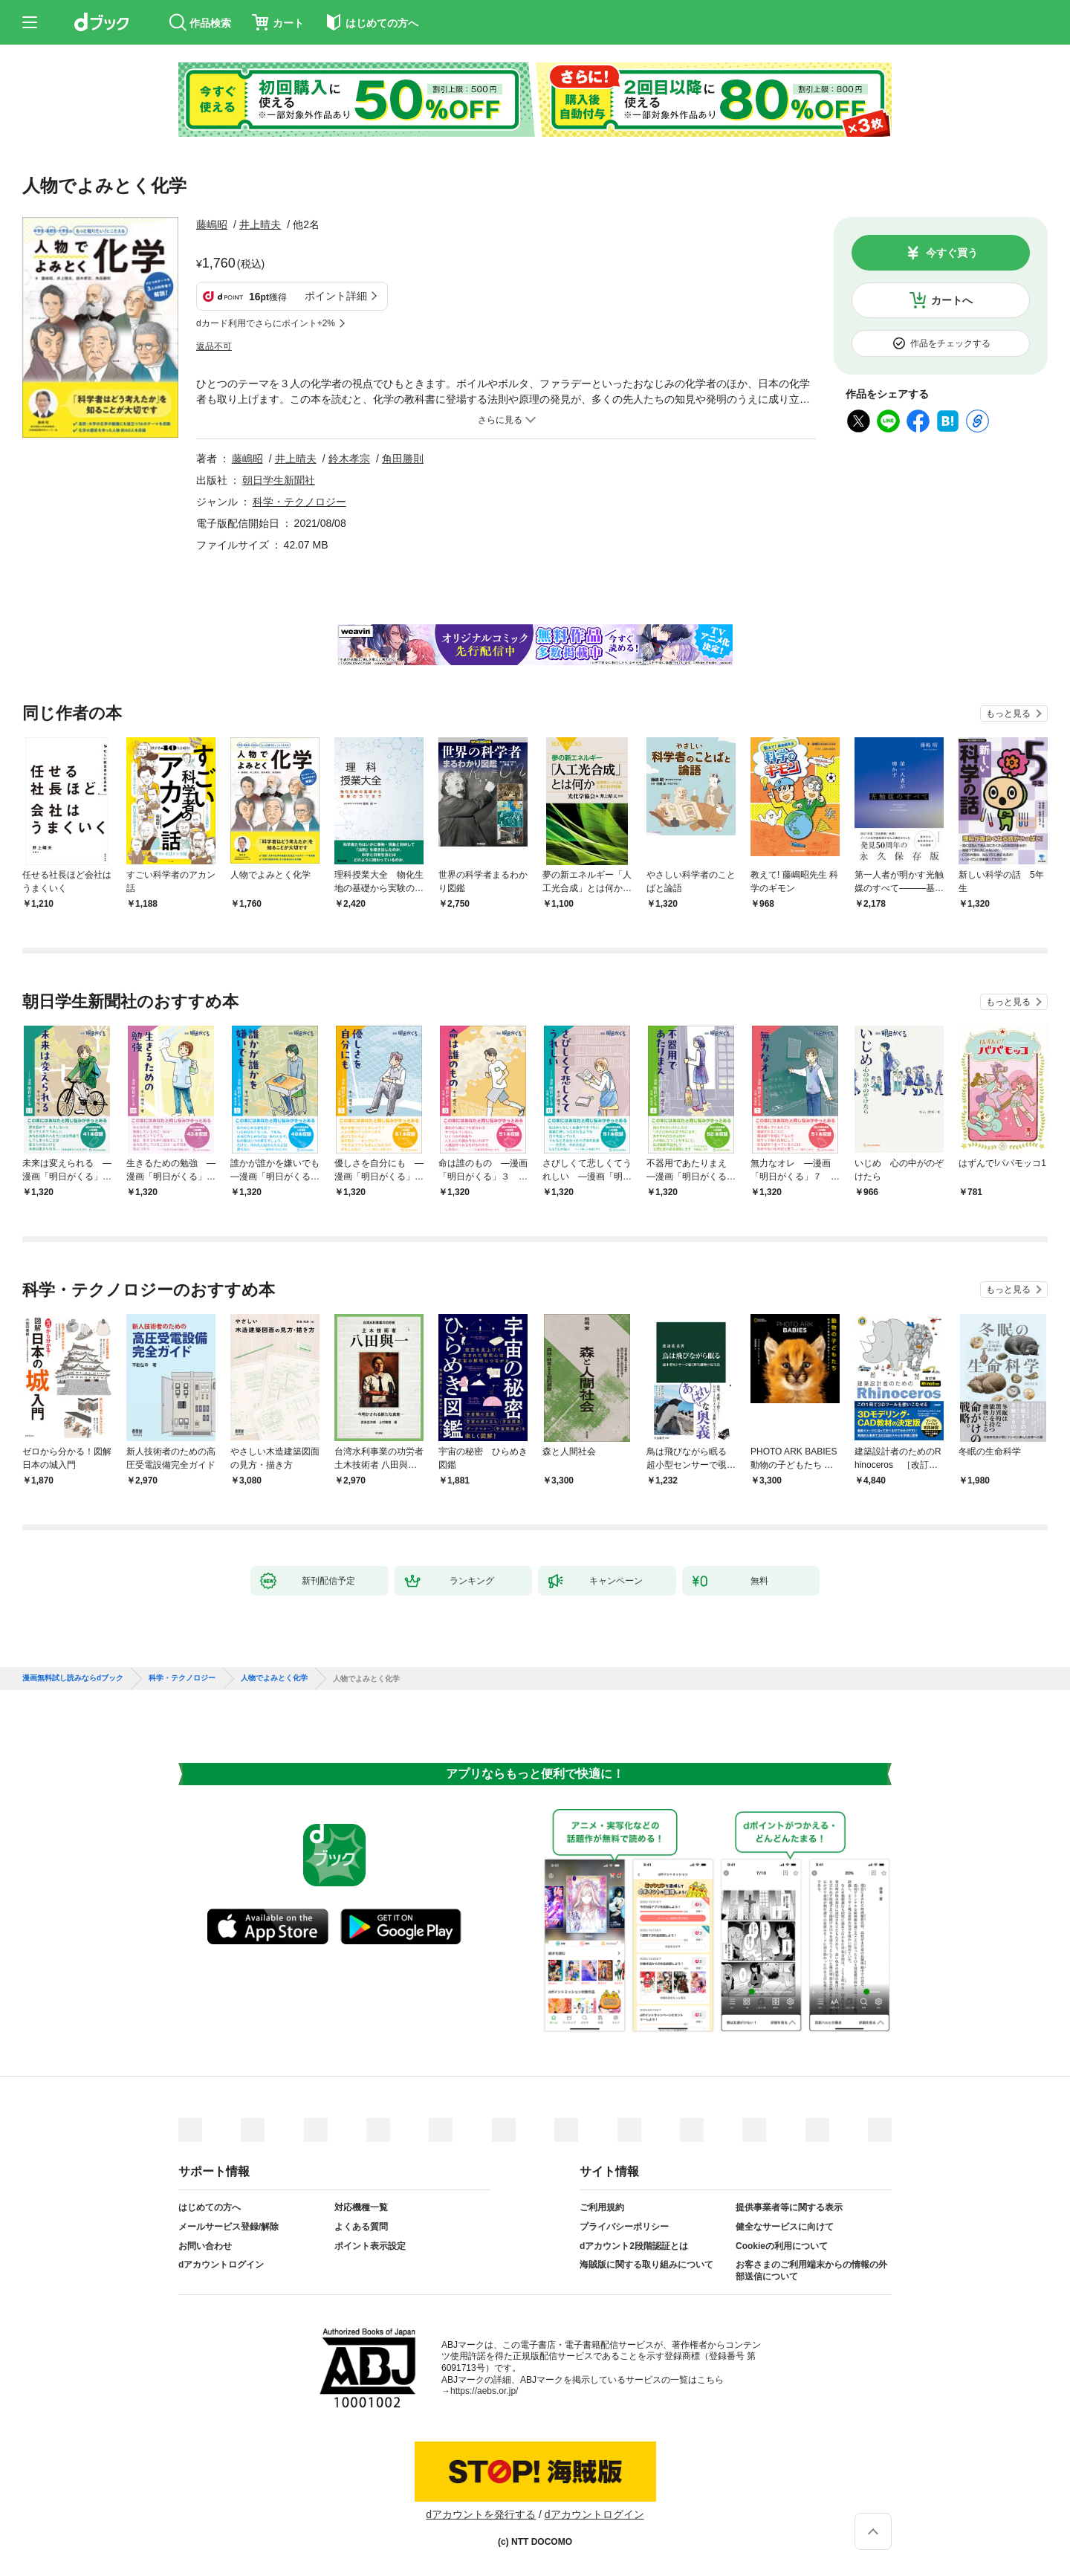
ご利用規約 (602, 2207)
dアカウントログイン (221, 2264)
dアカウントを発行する (481, 2514)
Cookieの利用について (782, 2246)
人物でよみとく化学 (274, 1678)
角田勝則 (403, 459)
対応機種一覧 (361, 2207)
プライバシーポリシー (624, 2226)
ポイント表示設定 (370, 2246)
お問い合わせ (205, 2246)
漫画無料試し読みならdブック (72, 1678)
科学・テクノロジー (299, 502)
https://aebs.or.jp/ (484, 2391)
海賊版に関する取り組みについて (646, 2264)
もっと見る (1008, 713)
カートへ (952, 300)
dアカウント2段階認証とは (634, 2246)
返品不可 (214, 346)
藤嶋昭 (211, 224)
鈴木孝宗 (349, 459)
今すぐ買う (952, 253)
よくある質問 (361, 2226)
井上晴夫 (260, 224)
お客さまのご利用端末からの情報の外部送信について (811, 2270)
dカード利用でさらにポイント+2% (265, 323)
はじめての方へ (209, 2207)
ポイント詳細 (336, 296)
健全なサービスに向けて (785, 2226)
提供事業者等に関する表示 (789, 2207)
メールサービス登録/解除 (228, 2226)
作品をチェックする (950, 343)
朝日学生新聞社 (278, 480)
